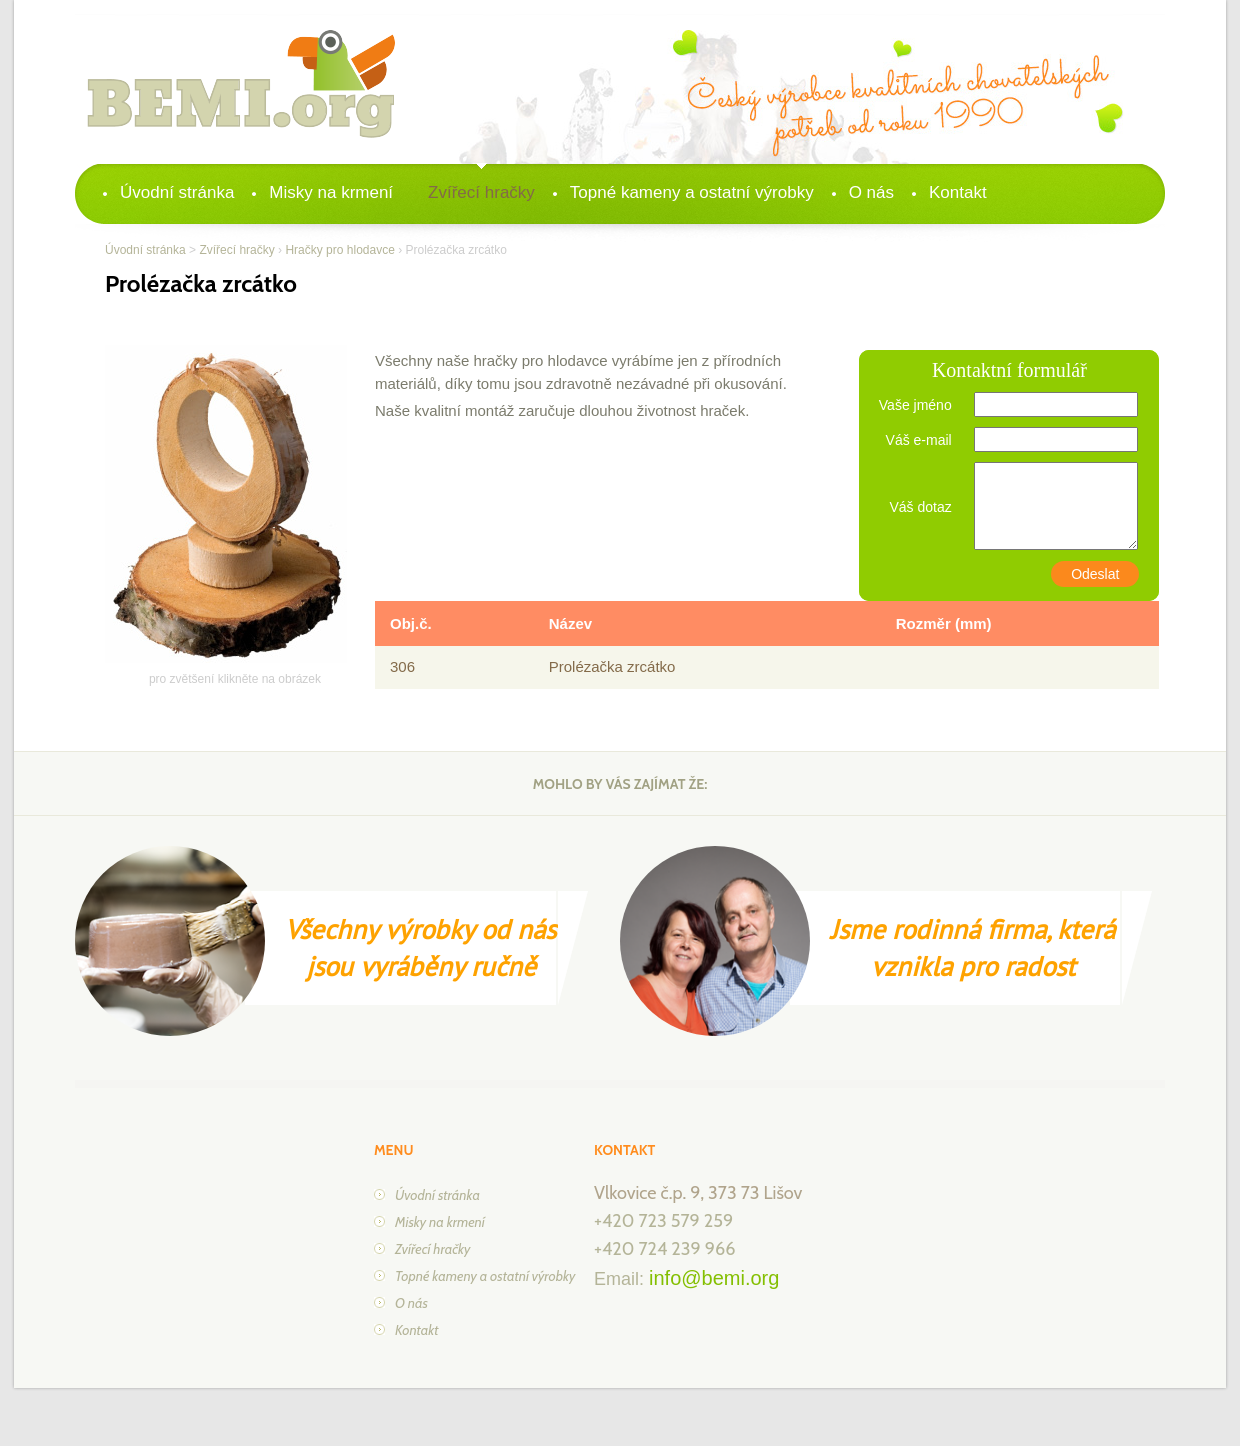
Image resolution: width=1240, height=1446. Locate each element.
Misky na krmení (331, 192)
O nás (871, 192)
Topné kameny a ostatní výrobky (692, 192)
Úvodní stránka (177, 192)
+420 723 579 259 (663, 1221)
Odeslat (1095, 574)
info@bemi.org (714, 1278)
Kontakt (958, 192)
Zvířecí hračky (481, 192)
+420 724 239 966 (664, 1249)
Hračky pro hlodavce (339, 250)
